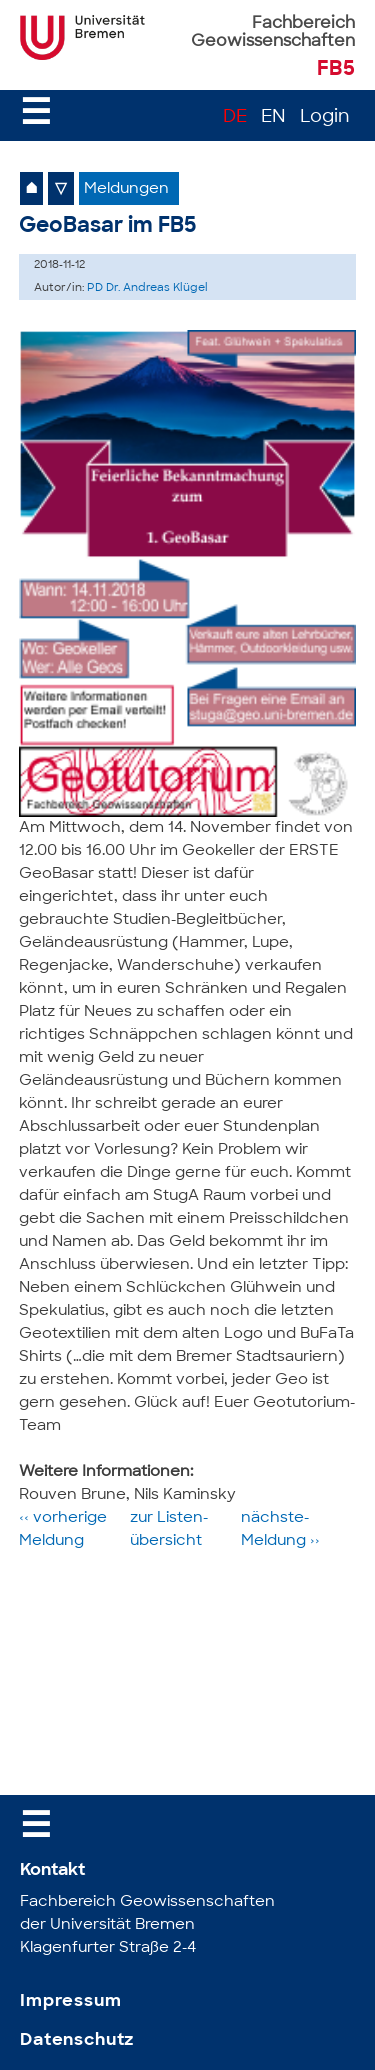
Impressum (71, 2001)
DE (235, 117)
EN (273, 117)
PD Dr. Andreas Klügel (147, 288)
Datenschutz (77, 2040)
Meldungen (126, 189)
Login (325, 117)
